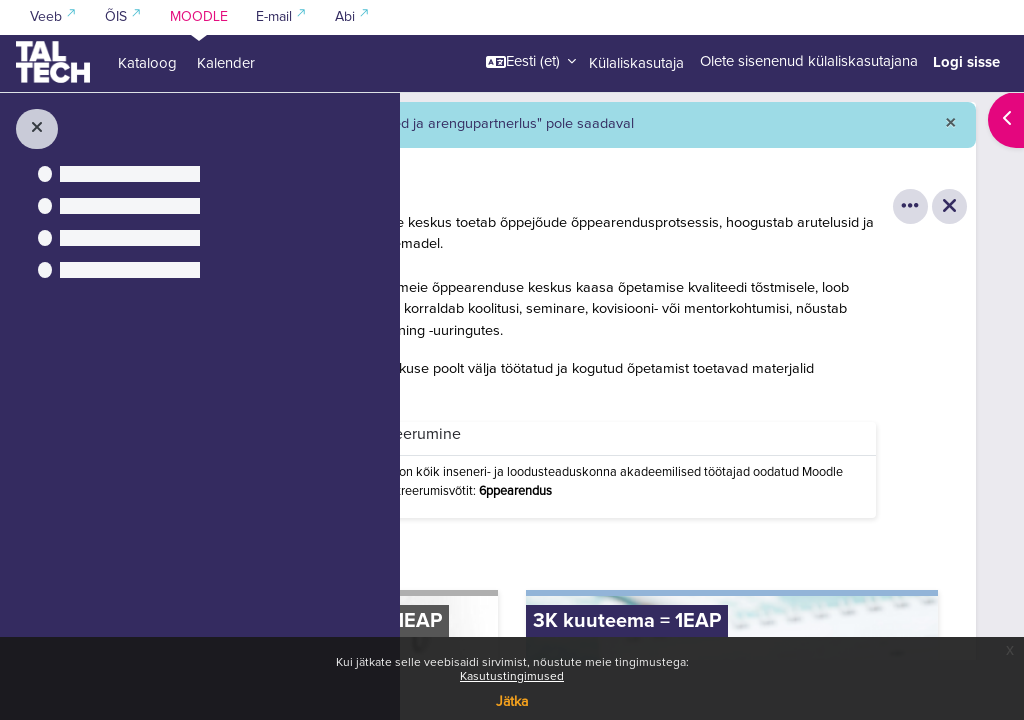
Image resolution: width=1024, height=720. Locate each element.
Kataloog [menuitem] (147, 63)
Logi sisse (966, 62)
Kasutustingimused (512, 677)
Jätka (512, 702)
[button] (531, 62)
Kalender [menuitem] (226, 63)
